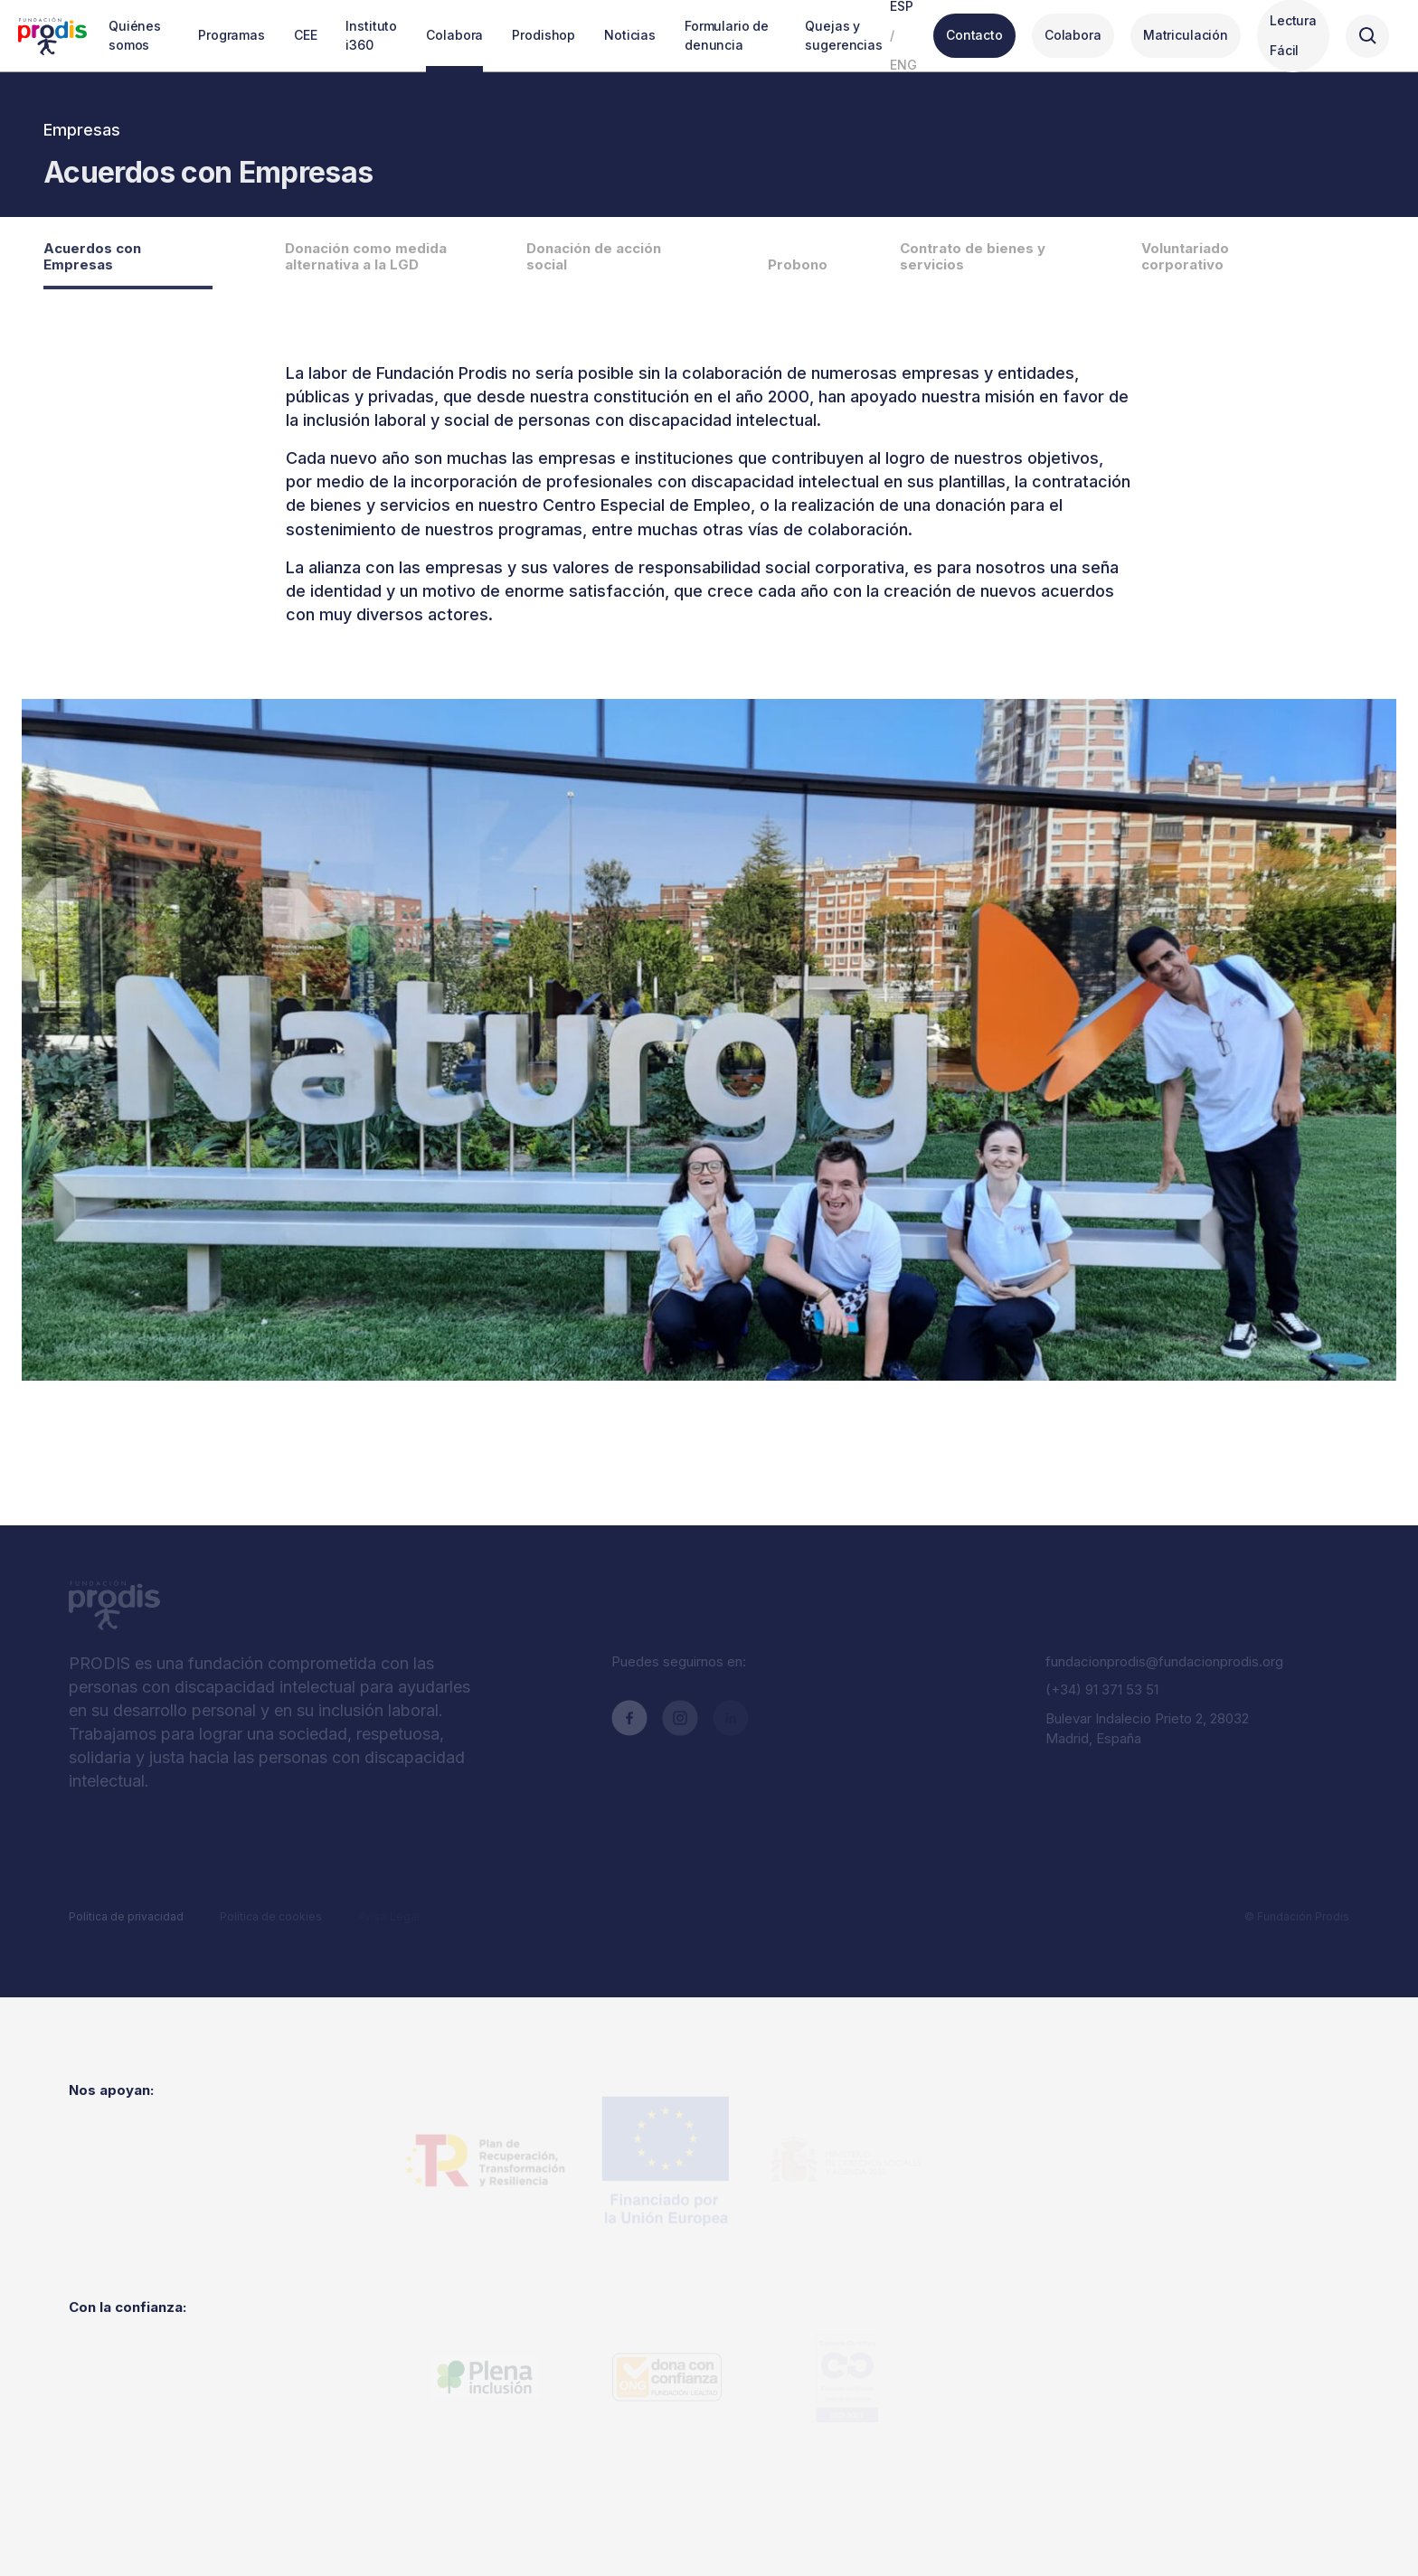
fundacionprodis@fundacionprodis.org (1164, 1661)
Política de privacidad (126, 1916)
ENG (903, 64)
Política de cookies (271, 1916)
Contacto (974, 34)
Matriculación (1185, 34)
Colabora (1073, 34)
